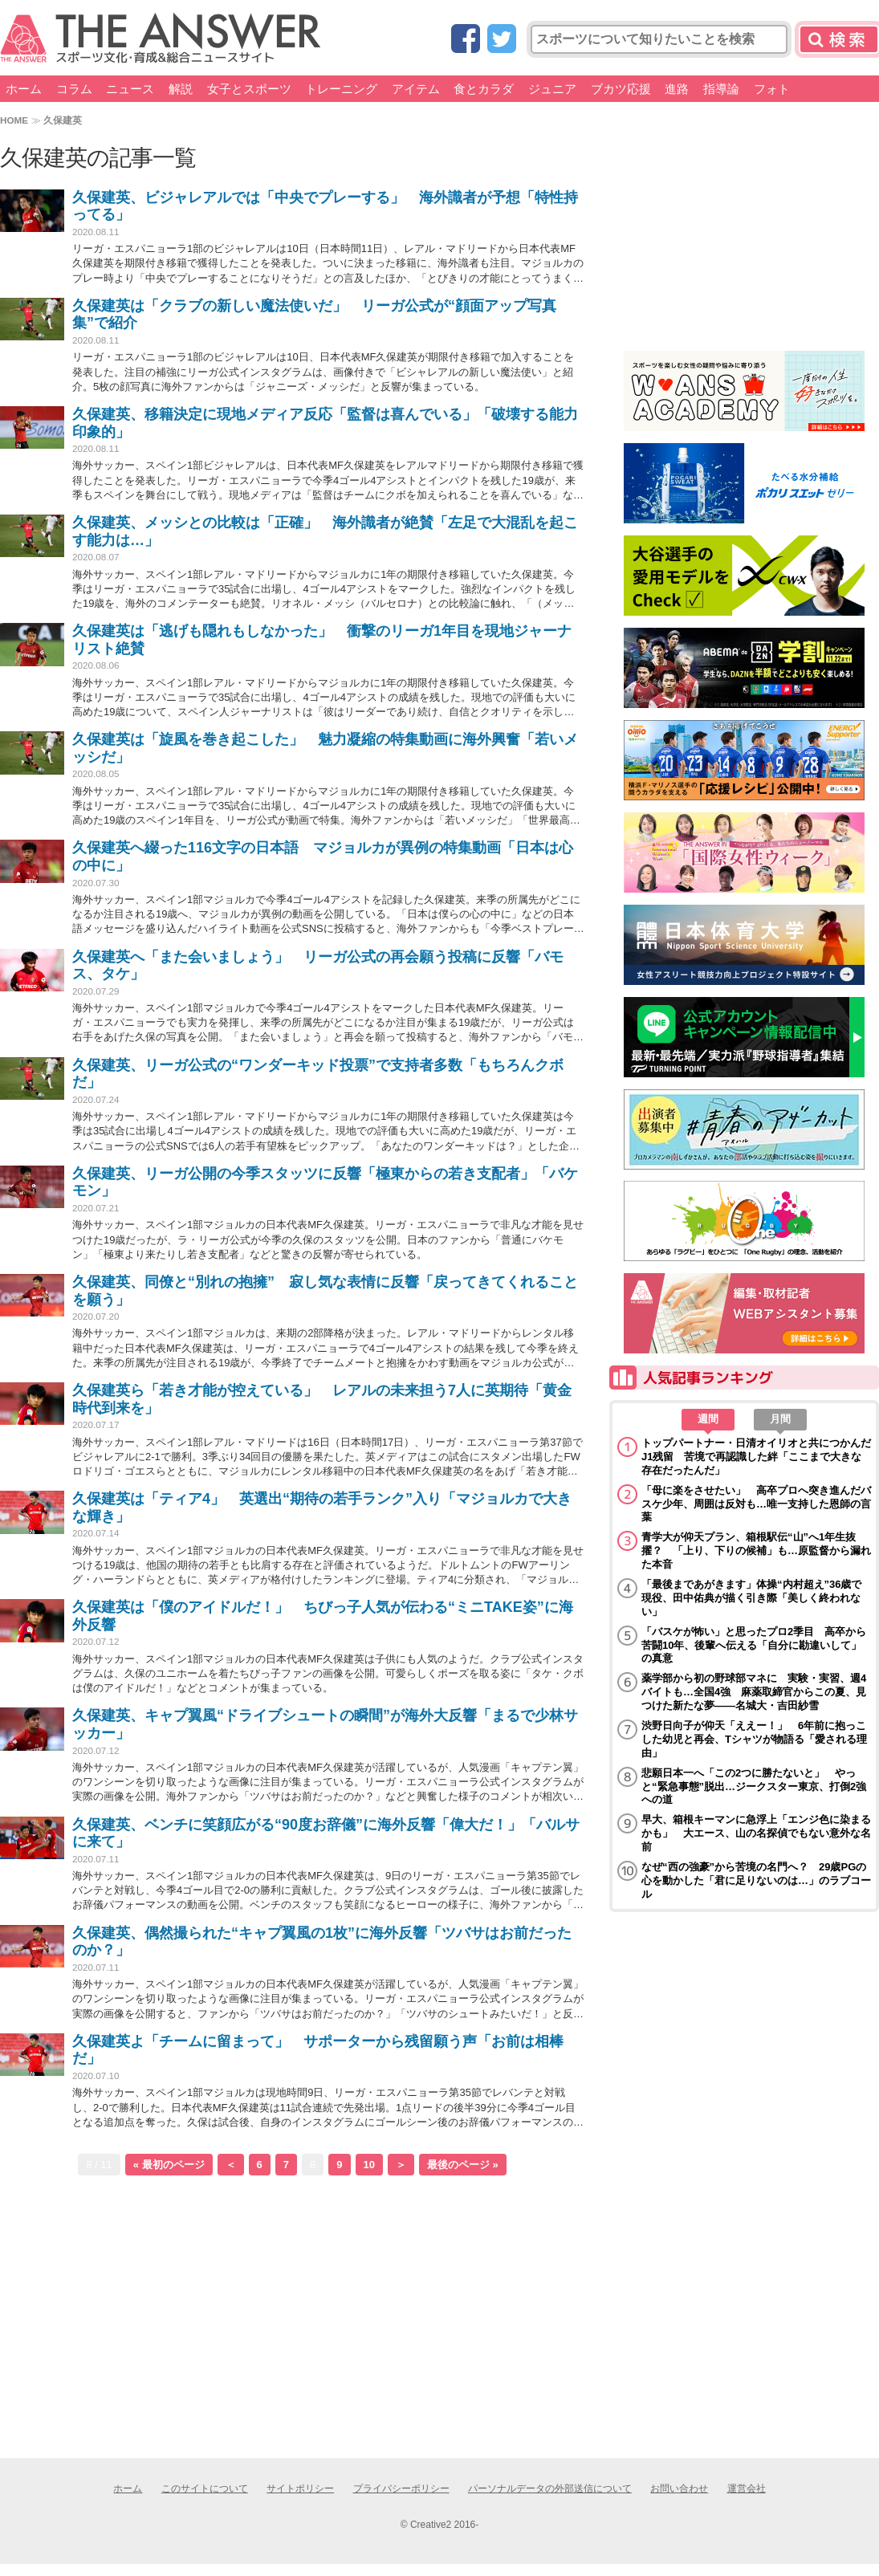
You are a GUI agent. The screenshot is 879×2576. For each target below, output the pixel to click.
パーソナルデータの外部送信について (550, 2488)
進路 (677, 89)
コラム (74, 89)
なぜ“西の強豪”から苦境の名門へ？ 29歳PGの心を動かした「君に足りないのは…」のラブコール (756, 1880)
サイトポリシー (300, 2488)
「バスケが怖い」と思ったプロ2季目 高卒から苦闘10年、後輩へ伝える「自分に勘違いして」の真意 (753, 1645)
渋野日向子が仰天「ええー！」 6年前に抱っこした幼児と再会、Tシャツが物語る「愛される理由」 (754, 1739)
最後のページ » (463, 2165)
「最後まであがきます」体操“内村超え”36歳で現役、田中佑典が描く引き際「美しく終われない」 (751, 1598)
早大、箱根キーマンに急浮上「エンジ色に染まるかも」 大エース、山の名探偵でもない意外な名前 (756, 1833)
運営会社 (746, 2488)
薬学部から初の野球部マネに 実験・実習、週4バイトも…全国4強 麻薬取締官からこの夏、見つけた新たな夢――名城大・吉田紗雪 (753, 1691)
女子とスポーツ (249, 89)
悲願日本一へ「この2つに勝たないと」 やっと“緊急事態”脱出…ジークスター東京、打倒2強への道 (753, 1786)
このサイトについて (204, 2488)
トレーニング (341, 89)
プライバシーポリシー (401, 2488)
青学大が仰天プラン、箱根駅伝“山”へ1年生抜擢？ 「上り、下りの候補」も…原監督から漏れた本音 (756, 1550)
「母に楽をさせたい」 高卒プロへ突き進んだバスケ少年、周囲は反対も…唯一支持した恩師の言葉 (756, 1504)
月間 (780, 1419)
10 (369, 2165)
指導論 (721, 89)
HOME (14, 120)
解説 (181, 89)
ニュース (130, 89)
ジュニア (552, 89)
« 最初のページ (169, 2165)
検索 (839, 39)
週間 (708, 1419)
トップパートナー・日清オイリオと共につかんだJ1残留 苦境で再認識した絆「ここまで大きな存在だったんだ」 (756, 1456)
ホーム (24, 89)
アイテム (416, 89)
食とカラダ (484, 89)
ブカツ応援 (621, 89)
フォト (772, 89)
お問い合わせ (679, 2488)
